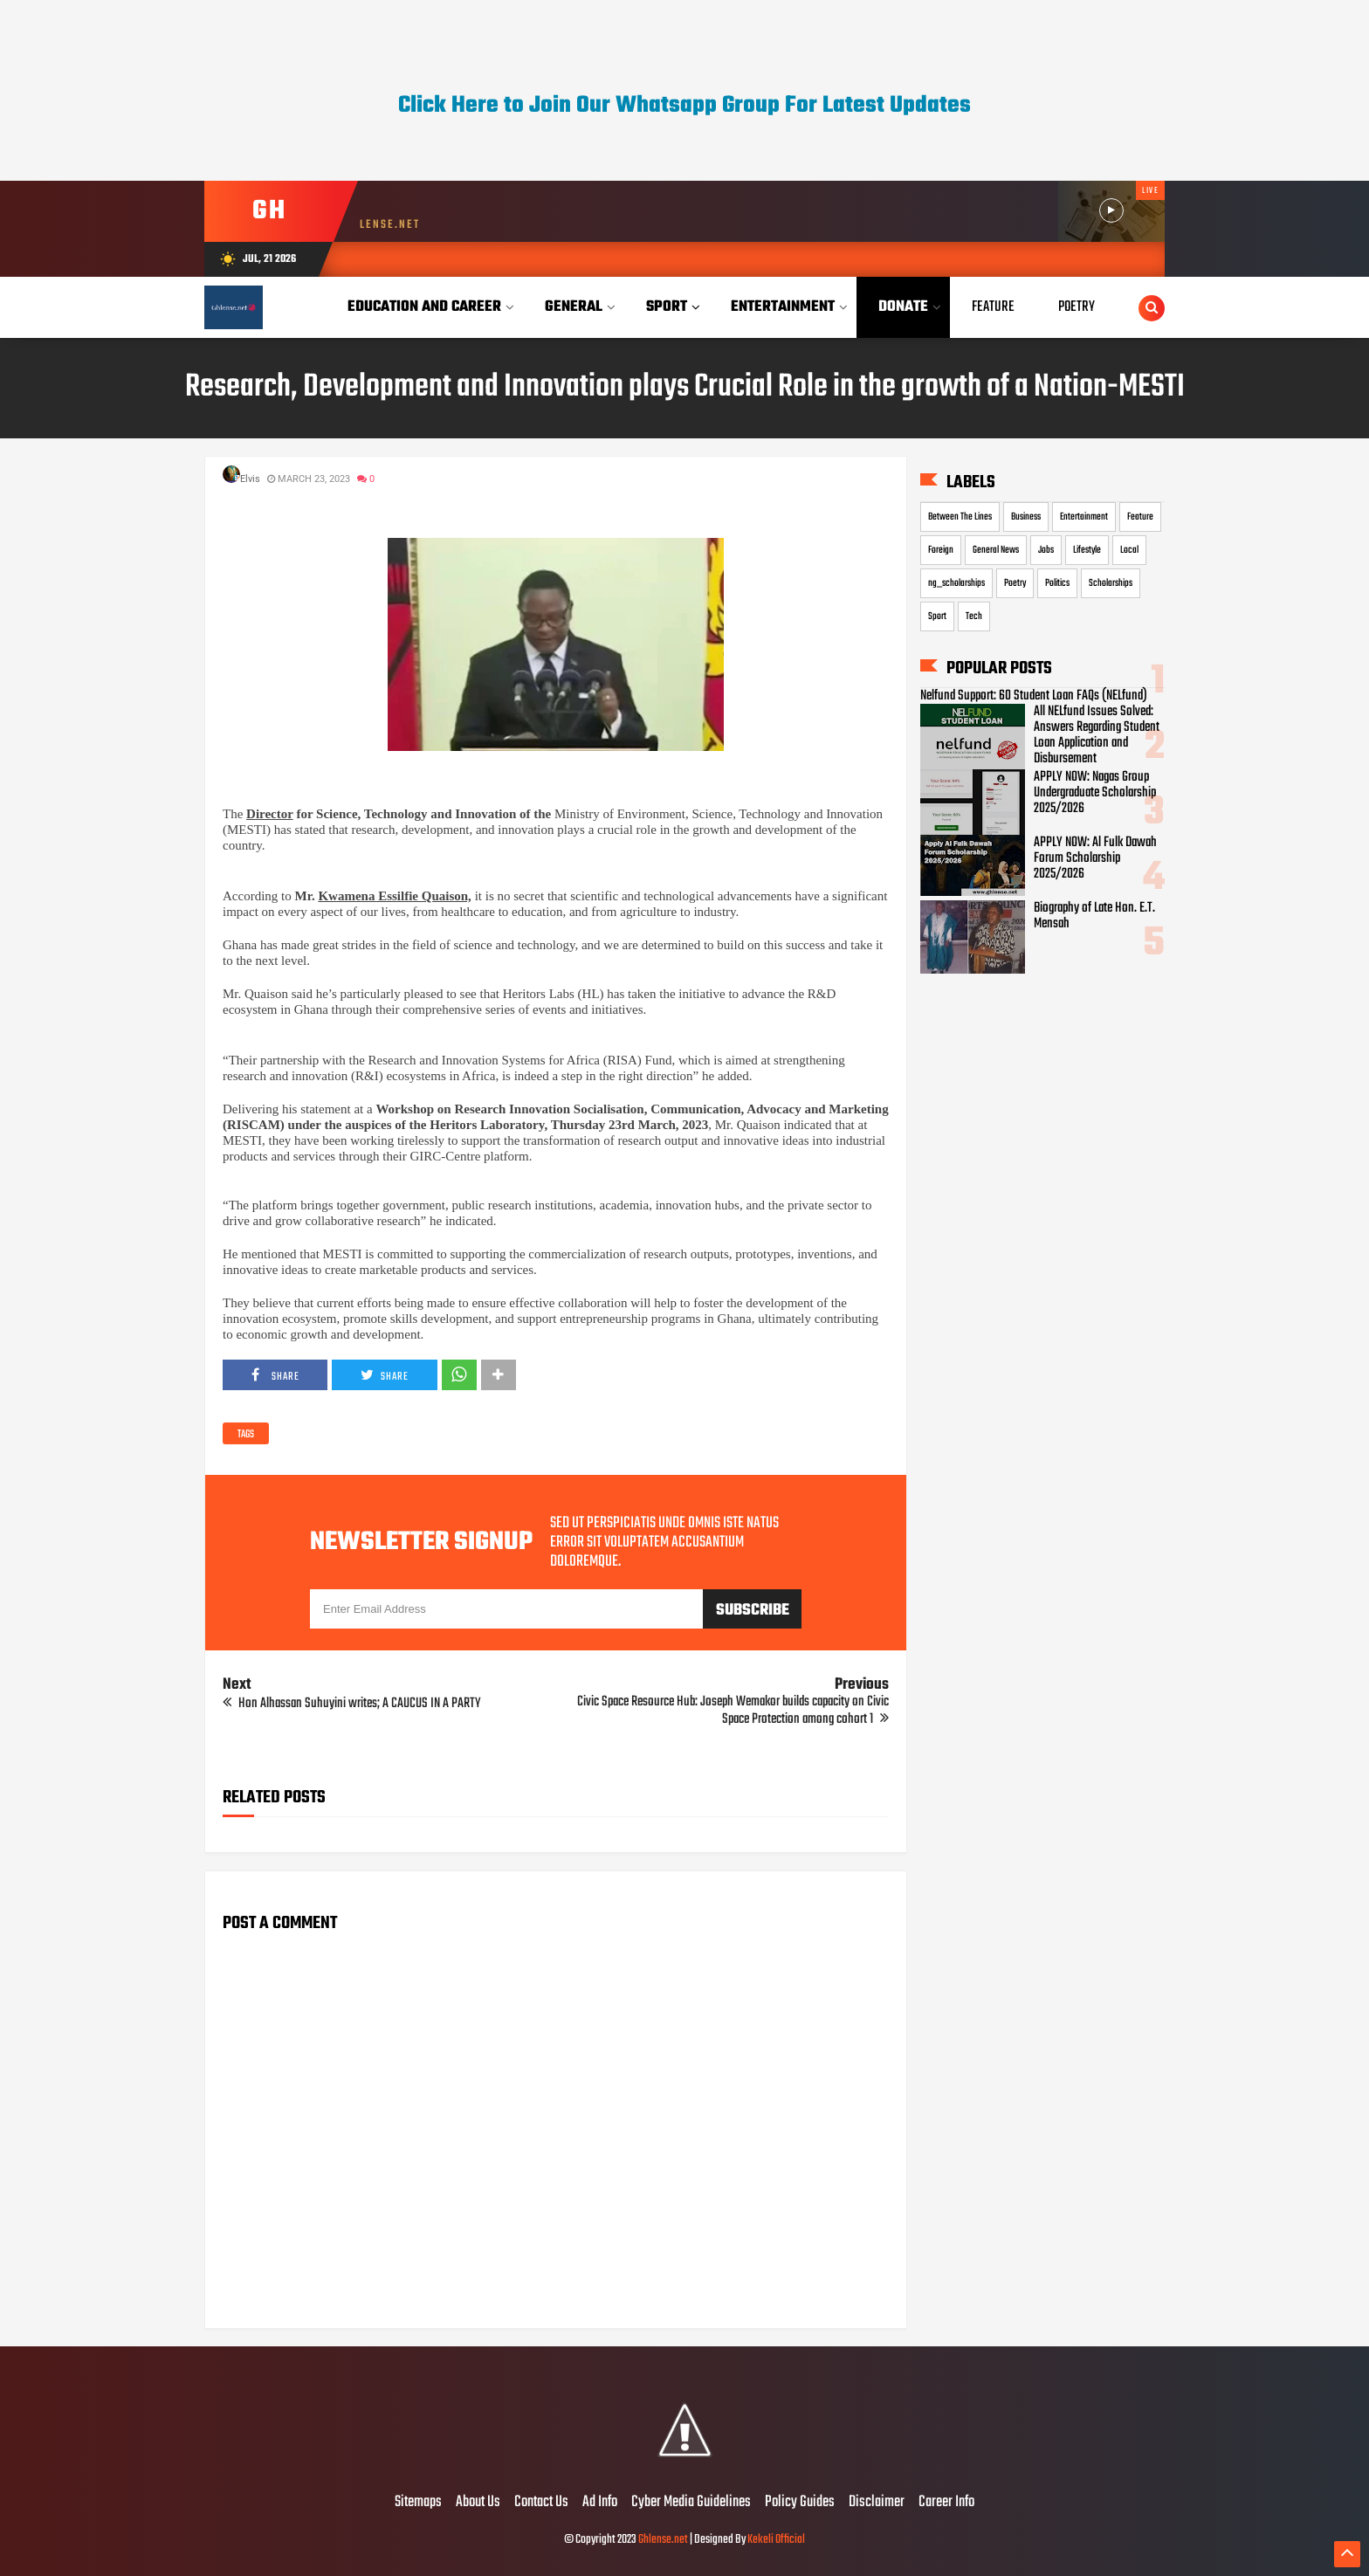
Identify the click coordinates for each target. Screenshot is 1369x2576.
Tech (974, 616)
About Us (478, 2502)
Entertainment (1084, 517)
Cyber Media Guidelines (691, 2502)
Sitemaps (418, 2502)
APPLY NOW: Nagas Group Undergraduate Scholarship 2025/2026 (1095, 793)
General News (996, 550)
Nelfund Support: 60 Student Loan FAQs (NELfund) (1033, 696)
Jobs (1046, 550)
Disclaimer (877, 2502)
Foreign (940, 550)
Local (1129, 550)
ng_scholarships (956, 583)
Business (1026, 517)
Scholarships (1110, 583)
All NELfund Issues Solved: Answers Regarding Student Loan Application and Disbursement (1096, 735)
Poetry (1015, 583)
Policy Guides (800, 2502)
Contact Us (541, 2502)
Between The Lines (960, 517)
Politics (1057, 583)
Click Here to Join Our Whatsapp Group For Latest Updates (684, 105)
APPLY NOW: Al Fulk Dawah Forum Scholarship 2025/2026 (1095, 858)
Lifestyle (1087, 550)
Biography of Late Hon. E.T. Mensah (1094, 916)
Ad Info (599, 2502)
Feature (1140, 517)
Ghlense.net (663, 2540)
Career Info (946, 2502)
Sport (937, 616)
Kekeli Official (776, 2540)
